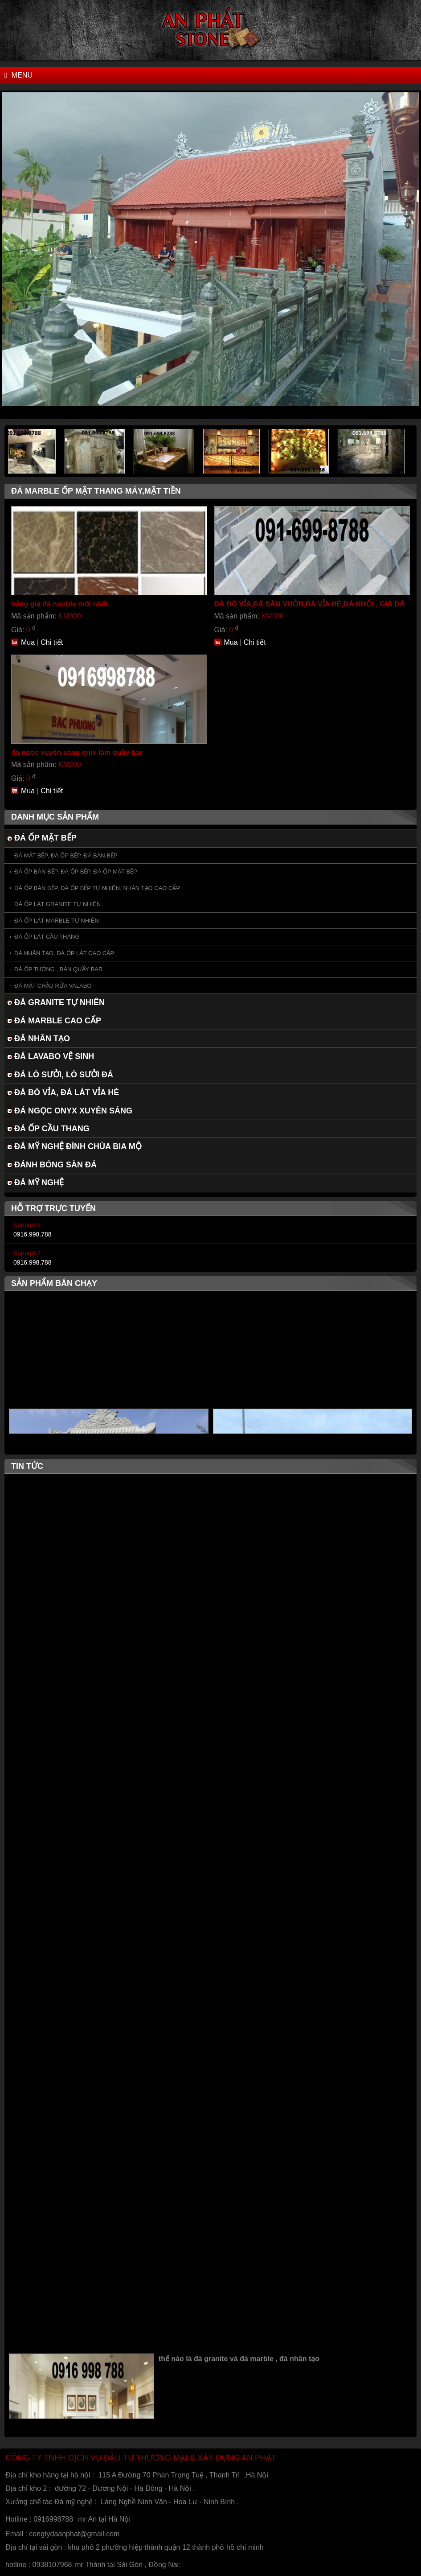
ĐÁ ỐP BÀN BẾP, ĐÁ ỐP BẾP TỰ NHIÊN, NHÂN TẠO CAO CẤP (97, 888)
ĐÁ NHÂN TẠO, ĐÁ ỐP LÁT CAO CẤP (64, 953)
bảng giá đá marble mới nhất (59, 604)
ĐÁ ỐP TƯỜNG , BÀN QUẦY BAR (58, 969)
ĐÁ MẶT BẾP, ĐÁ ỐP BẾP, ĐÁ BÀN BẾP (66, 855)
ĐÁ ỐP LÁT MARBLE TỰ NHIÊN (56, 920)
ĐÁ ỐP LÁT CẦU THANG (47, 936)
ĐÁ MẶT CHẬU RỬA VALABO (53, 985)
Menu (18, 75)
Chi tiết (52, 642)
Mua (28, 642)
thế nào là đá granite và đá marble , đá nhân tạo (239, 2362)
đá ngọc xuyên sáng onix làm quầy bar (77, 752)
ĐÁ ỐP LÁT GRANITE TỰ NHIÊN (57, 904)
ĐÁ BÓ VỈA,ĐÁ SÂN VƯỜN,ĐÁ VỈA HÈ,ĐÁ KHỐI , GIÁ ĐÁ (309, 604)
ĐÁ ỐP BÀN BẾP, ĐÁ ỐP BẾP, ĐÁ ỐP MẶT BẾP (75, 871)
